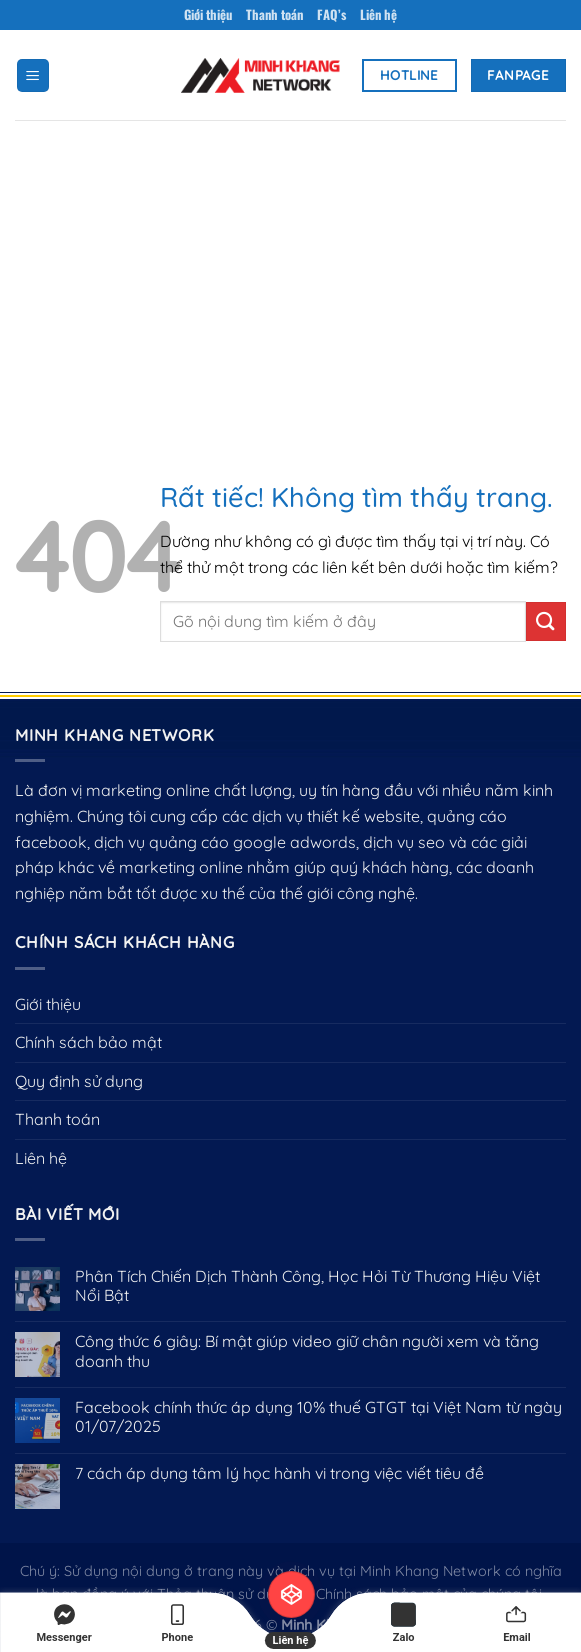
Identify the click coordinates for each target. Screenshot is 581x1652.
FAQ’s (331, 14)
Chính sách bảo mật (88, 1042)
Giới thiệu (208, 14)
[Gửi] (546, 621)
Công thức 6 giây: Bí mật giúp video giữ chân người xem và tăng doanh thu (307, 1351)
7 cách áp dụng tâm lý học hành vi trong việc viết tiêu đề (279, 1473)
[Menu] (33, 75)
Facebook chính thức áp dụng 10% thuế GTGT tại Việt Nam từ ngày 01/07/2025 (318, 1417)
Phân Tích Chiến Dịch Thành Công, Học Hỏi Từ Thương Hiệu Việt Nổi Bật (307, 1286)
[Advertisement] (290, 270)
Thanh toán (274, 14)
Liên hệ (378, 14)
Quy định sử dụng (79, 1081)
